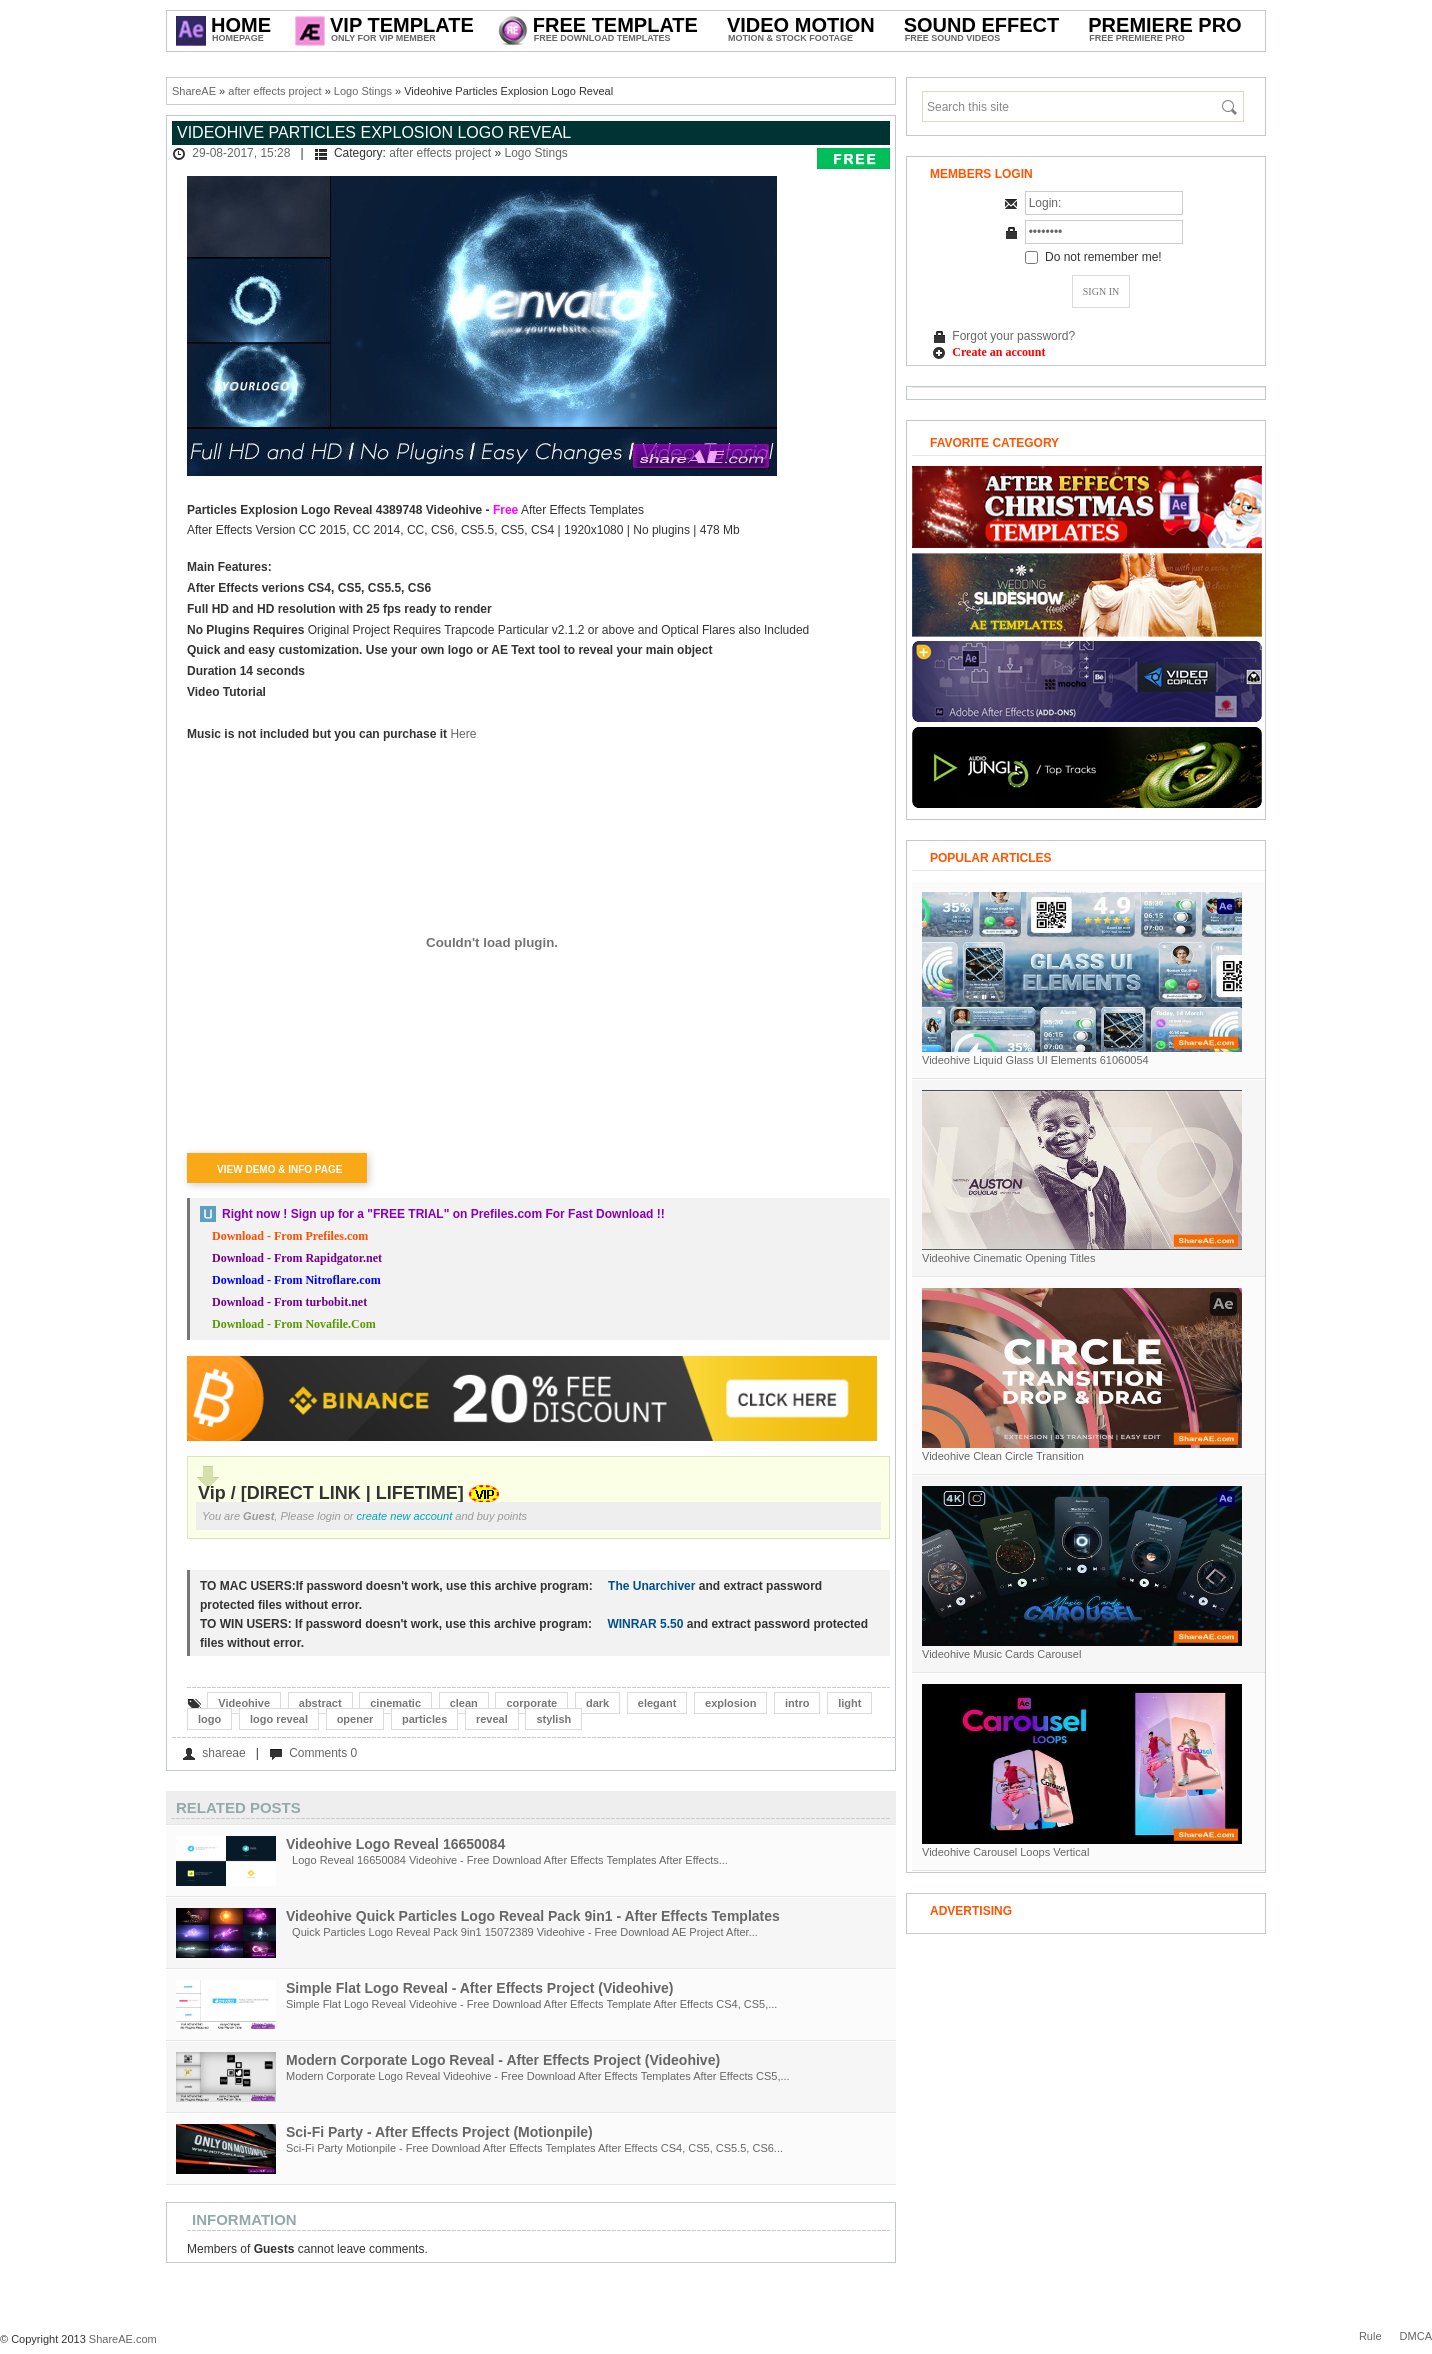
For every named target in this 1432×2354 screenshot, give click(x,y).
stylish (553, 1719)
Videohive (244, 1703)
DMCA (1416, 2336)
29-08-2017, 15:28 (241, 153)
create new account (405, 1516)
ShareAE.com (123, 2339)
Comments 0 (323, 1753)
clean (464, 1703)
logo (209, 1719)
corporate (531, 1703)
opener (355, 1719)
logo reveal (279, 1719)
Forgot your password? (1013, 336)
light (849, 1703)
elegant (657, 1703)
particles (424, 1719)
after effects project (274, 91)
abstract (320, 1703)
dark (597, 1703)
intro (797, 1703)
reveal (492, 1719)
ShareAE (194, 91)
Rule (1370, 2336)
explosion (730, 1703)
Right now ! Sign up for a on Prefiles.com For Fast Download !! (443, 1214)
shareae (223, 1753)
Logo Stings (363, 91)
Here (461, 734)
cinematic (395, 1703)
